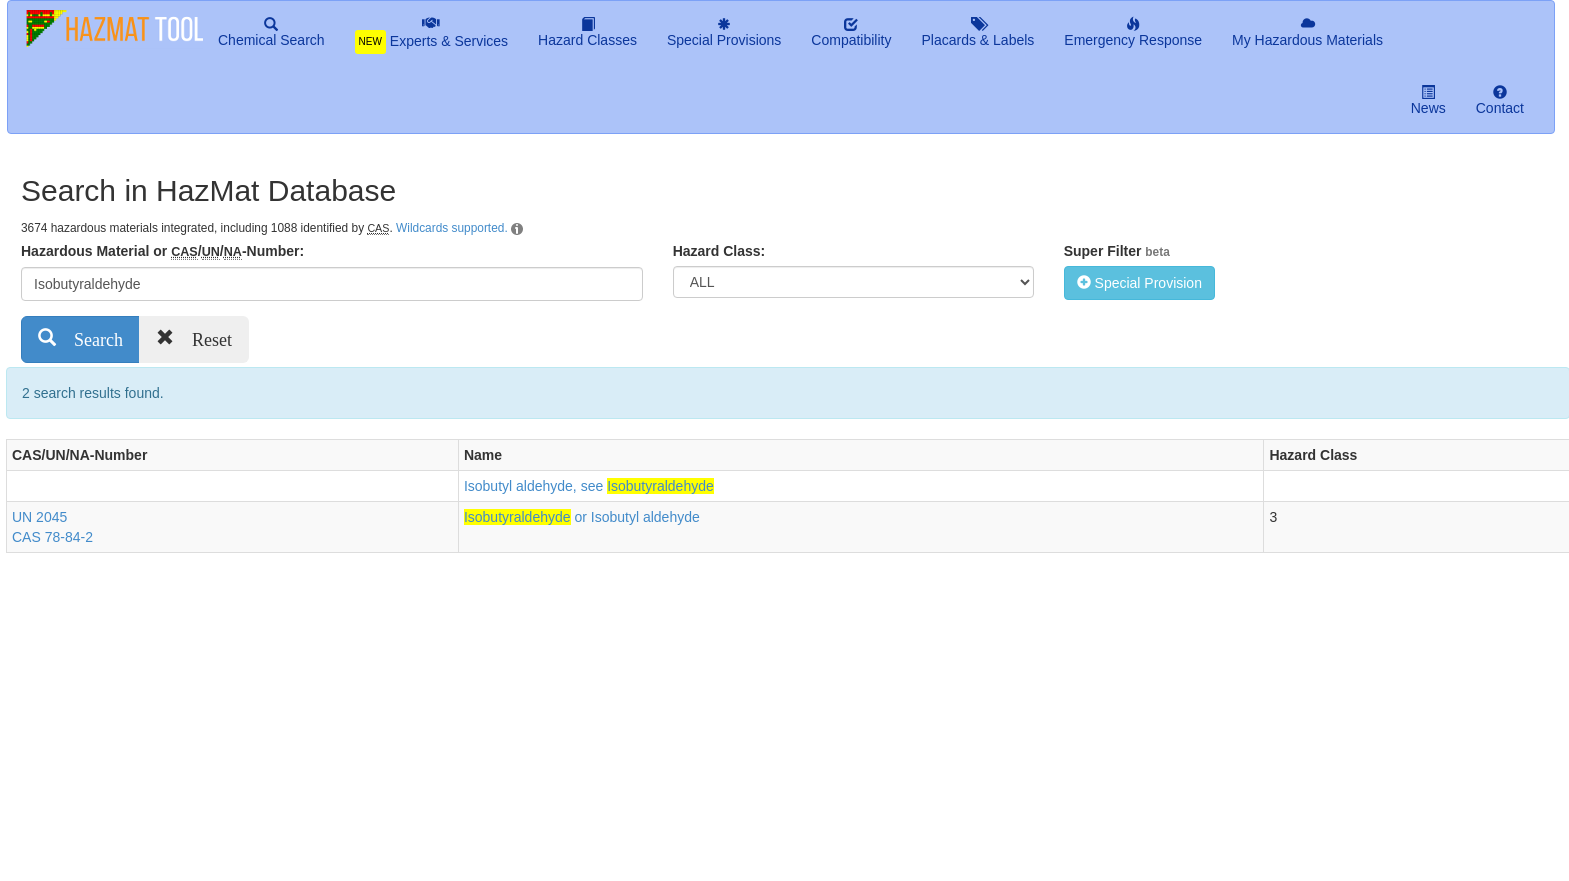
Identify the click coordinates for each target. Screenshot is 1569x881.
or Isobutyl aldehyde (582, 517)
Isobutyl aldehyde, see (589, 486)
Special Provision (1139, 283)
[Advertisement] (370, 713)
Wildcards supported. (452, 228)
